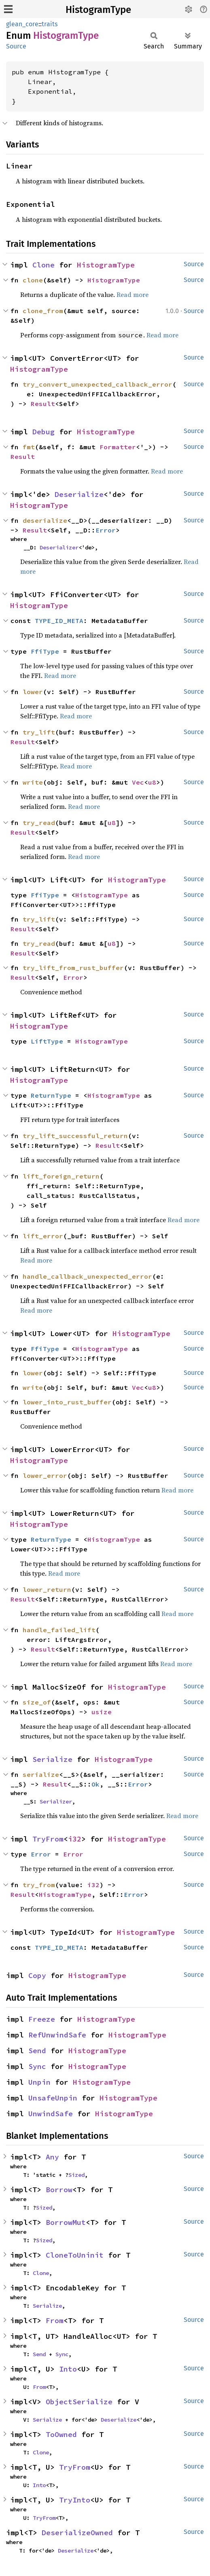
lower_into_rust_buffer (67, 1402)
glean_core (22, 24)
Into (68, 2369)
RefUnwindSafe (57, 2034)
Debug (43, 431)
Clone (43, 264)
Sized (76, 2174)
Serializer (56, 1801)
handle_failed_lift (59, 1630)
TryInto (74, 2499)
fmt (29, 447)
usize (101, 1712)
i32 (74, 1839)
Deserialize (79, 494)
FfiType (45, 651)
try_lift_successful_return (75, 1136)
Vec (138, 782)
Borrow (59, 2189)
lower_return (47, 1589)
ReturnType (51, 1095)
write (33, 782)
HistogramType (98, 9)
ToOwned (61, 2434)
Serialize (52, 1759)
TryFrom (48, 1839)
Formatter (118, 447)
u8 (152, 782)
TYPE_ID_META (59, 621)
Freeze (41, 2019)
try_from (39, 1885)
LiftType (47, 1041)
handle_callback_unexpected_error (87, 1276)
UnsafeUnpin (52, 2097)
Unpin (39, 2082)
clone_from (43, 311)
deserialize (45, 520)
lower (33, 692)
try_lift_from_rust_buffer (73, 968)
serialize (41, 1774)
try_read (39, 823)
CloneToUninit (75, 2255)
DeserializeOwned (77, 2532)
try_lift (39, 732)
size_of (37, 1702)
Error (105, 530)
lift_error (43, 1236)
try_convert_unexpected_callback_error (97, 384)
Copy (37, 1975)
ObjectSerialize (79, 2401)
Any (52, 2156)
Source (16, 46)
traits (49, 24)
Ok (95, 1784)
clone (33, 280)
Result (43, 404)
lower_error (45, 1475)
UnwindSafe (50, 2113)
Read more (132, 294)
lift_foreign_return (61, 1176)
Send (37, 2050)
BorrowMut (66, 2222)
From (55, 2320)
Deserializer (59, 547)
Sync (37, 2066)
